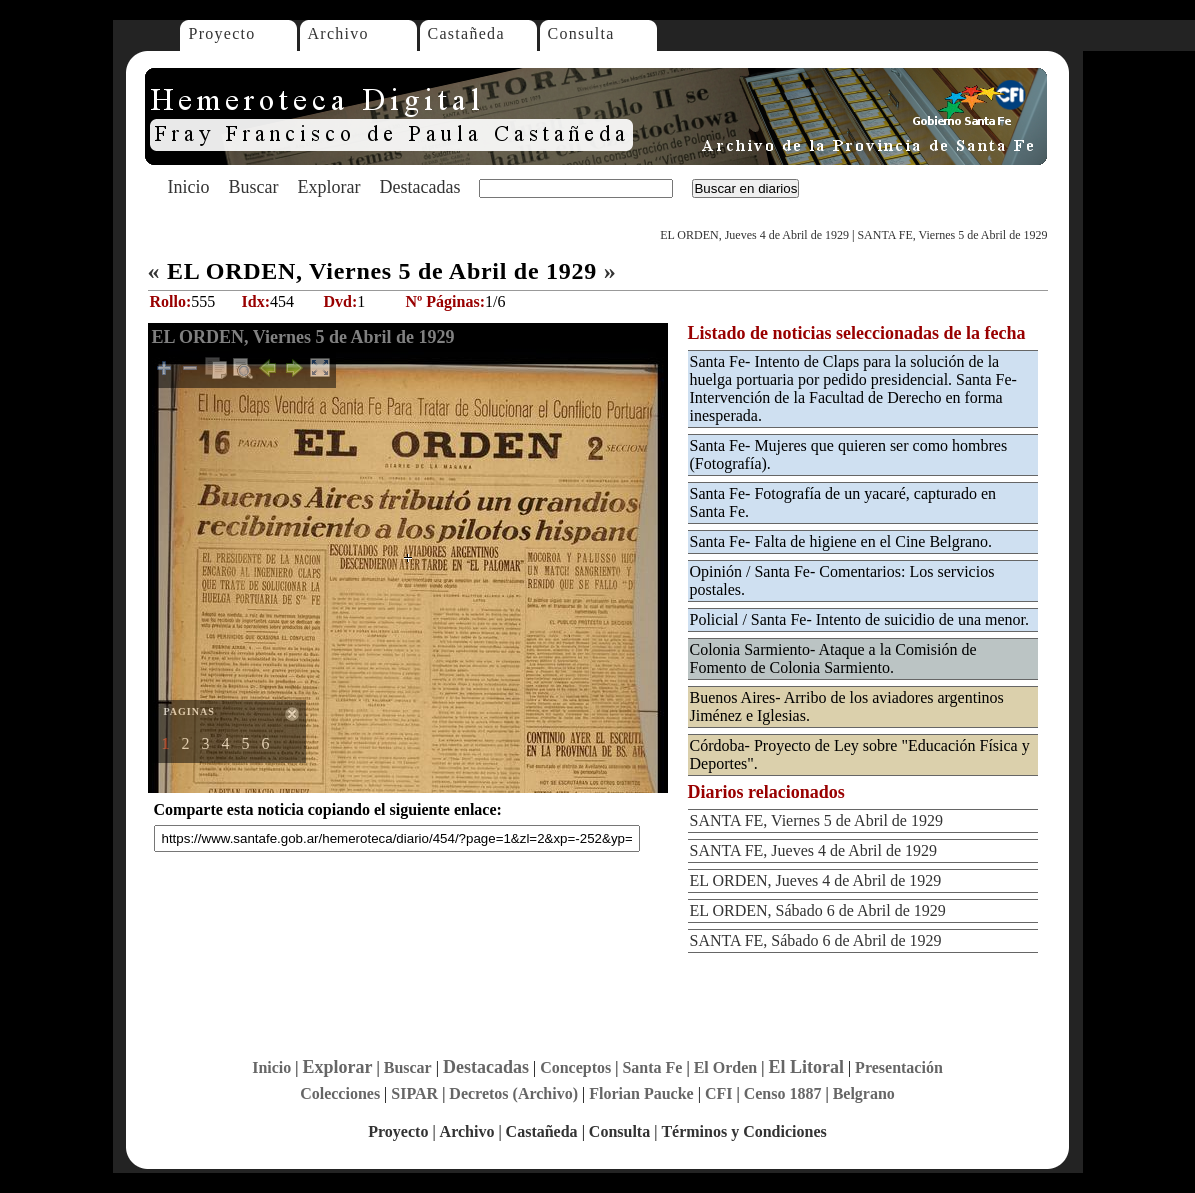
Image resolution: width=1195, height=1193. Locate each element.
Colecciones (340, 1093)
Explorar (328, 187)
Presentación (899, 1067)
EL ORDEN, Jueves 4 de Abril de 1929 (754, 235)
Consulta (581, 33)
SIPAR (414, 1093)
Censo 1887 (783, 1093)
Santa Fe (652, 1067)
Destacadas (419, 187)
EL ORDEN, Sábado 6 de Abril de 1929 (818, 910)
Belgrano (864, 1093)
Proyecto (222, 33)
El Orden (726, 1067)
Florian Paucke (641, 1093)
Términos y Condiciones (743, 1131)
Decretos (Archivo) (513, 1093)
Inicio (189, 187)
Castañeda (466, 33)
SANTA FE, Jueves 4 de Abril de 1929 (814, 850)
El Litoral (806, 1067)
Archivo (338, 33)
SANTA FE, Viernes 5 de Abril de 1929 (952, 235)
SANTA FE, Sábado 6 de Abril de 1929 (816, 940)
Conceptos (575, 1067)
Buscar (254, 187)
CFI (719, 1093)
